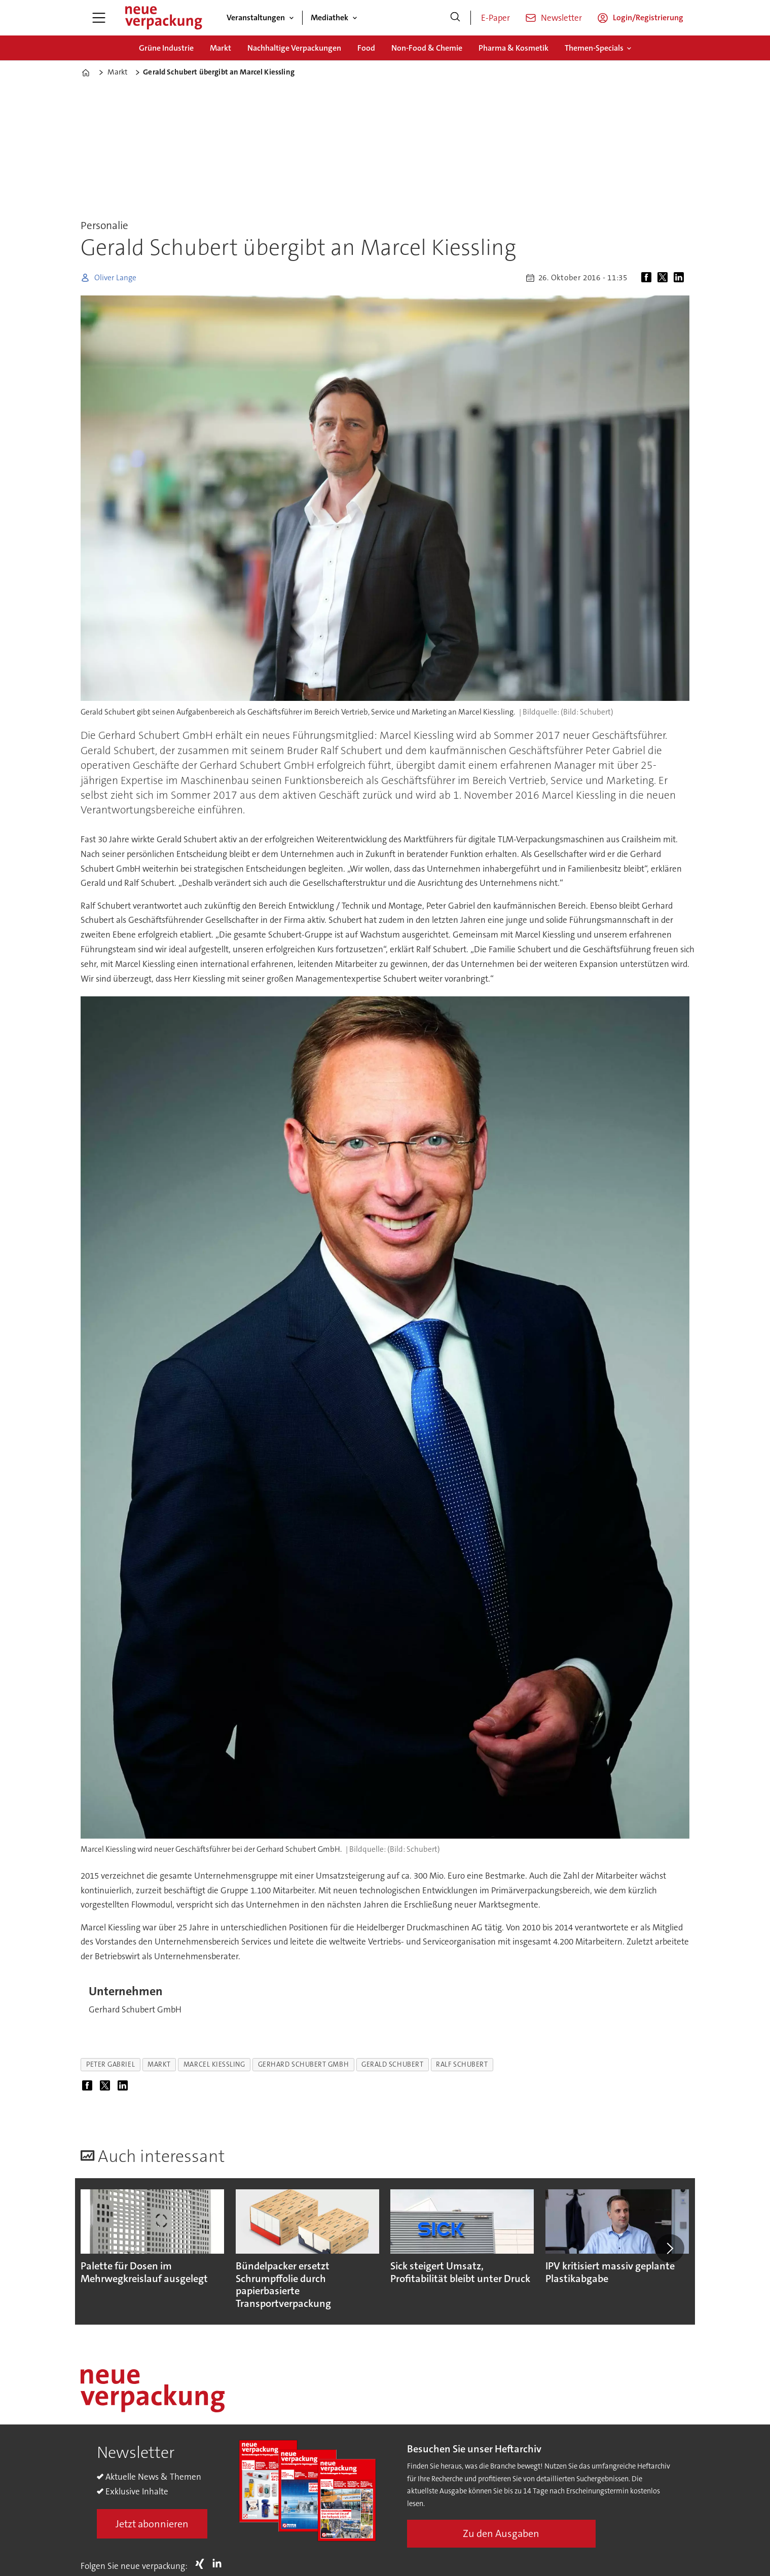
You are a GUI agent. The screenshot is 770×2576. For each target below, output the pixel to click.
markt (159, 2064)
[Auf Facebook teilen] (648, 277)
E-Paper (495, 17)
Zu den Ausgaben (501, 2533)
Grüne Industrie (166, 48)
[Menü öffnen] (98, 17)
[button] (669, 2248)
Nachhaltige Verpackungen (294, 48)
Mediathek (329, 17)
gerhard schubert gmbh (303, 2064)
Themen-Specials (594, 48)
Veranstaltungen (256, 17)
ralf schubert (462, 2064)
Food (366, 48)
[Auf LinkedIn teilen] (680, 277)
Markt (220, 48)
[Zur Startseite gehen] (163, 17)
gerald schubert (392, 2064)
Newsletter (561, 17)
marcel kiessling (214, 2064)
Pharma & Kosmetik (513, 48)
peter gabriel (110, 2064)
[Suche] (455, 18)
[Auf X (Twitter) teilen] (664, 277)
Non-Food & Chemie (426, 48)
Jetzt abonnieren (152, 2523)
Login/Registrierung (648, 17)
